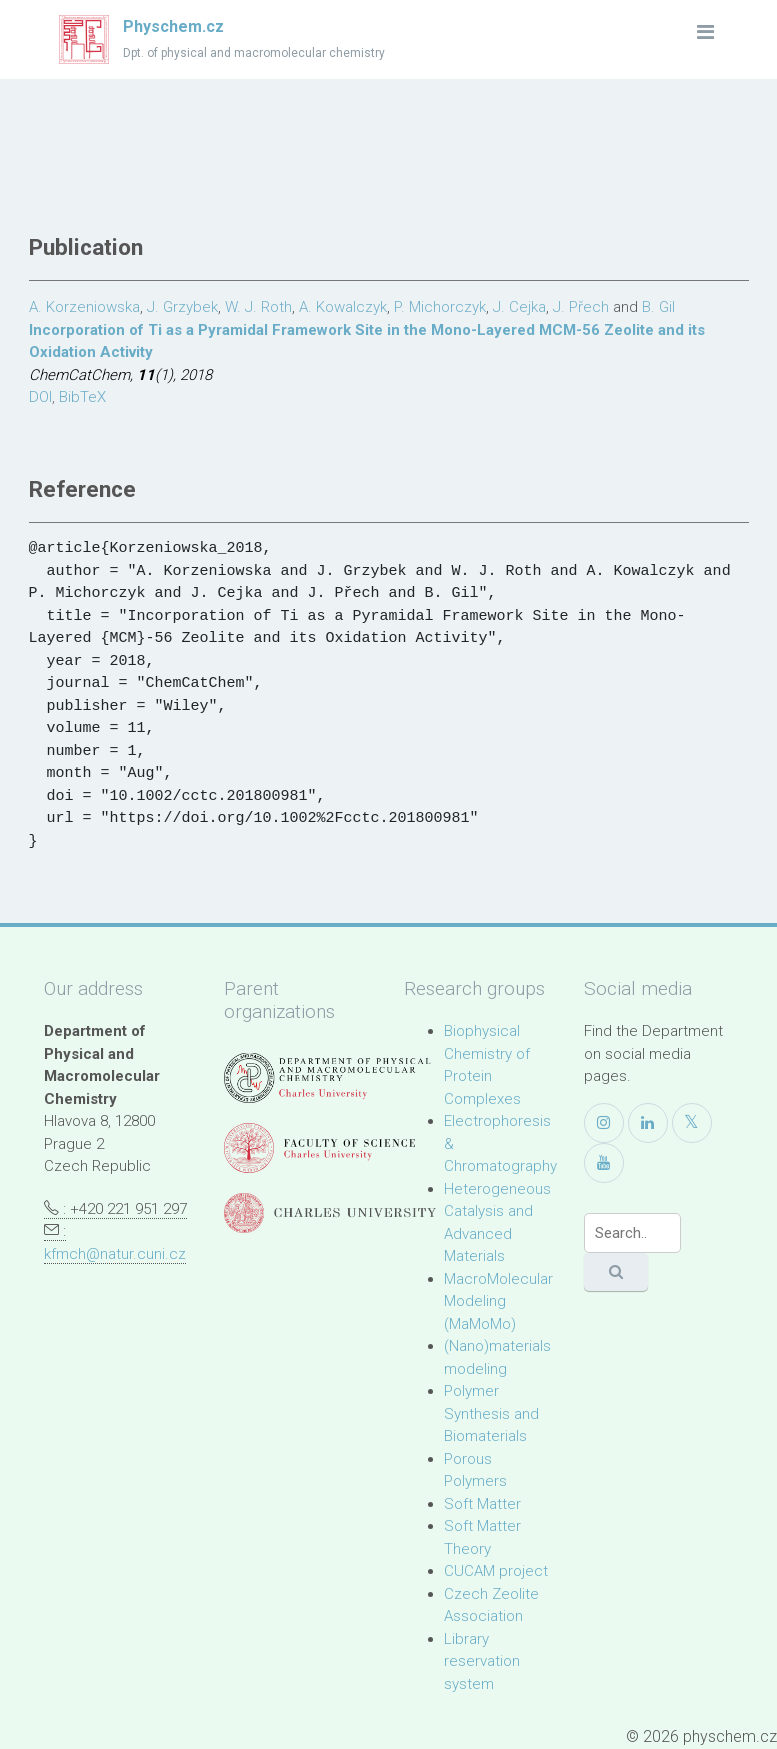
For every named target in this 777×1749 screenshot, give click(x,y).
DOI (40, 397)
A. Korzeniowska (84, 307)
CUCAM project (496, 1571)
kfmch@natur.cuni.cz (115, 1254)
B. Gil (658, 307)
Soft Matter (482, 1504)
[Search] (632, 1233)
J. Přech (581, 307)
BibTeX (82, 397)
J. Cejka (519, 307)
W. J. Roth (258, 307)
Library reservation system (482, 1661)
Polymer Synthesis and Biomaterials (491, 1413)
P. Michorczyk (440, 307)
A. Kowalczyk (343, 307)
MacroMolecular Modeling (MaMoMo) (498, 1301)
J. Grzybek (182, 307)
